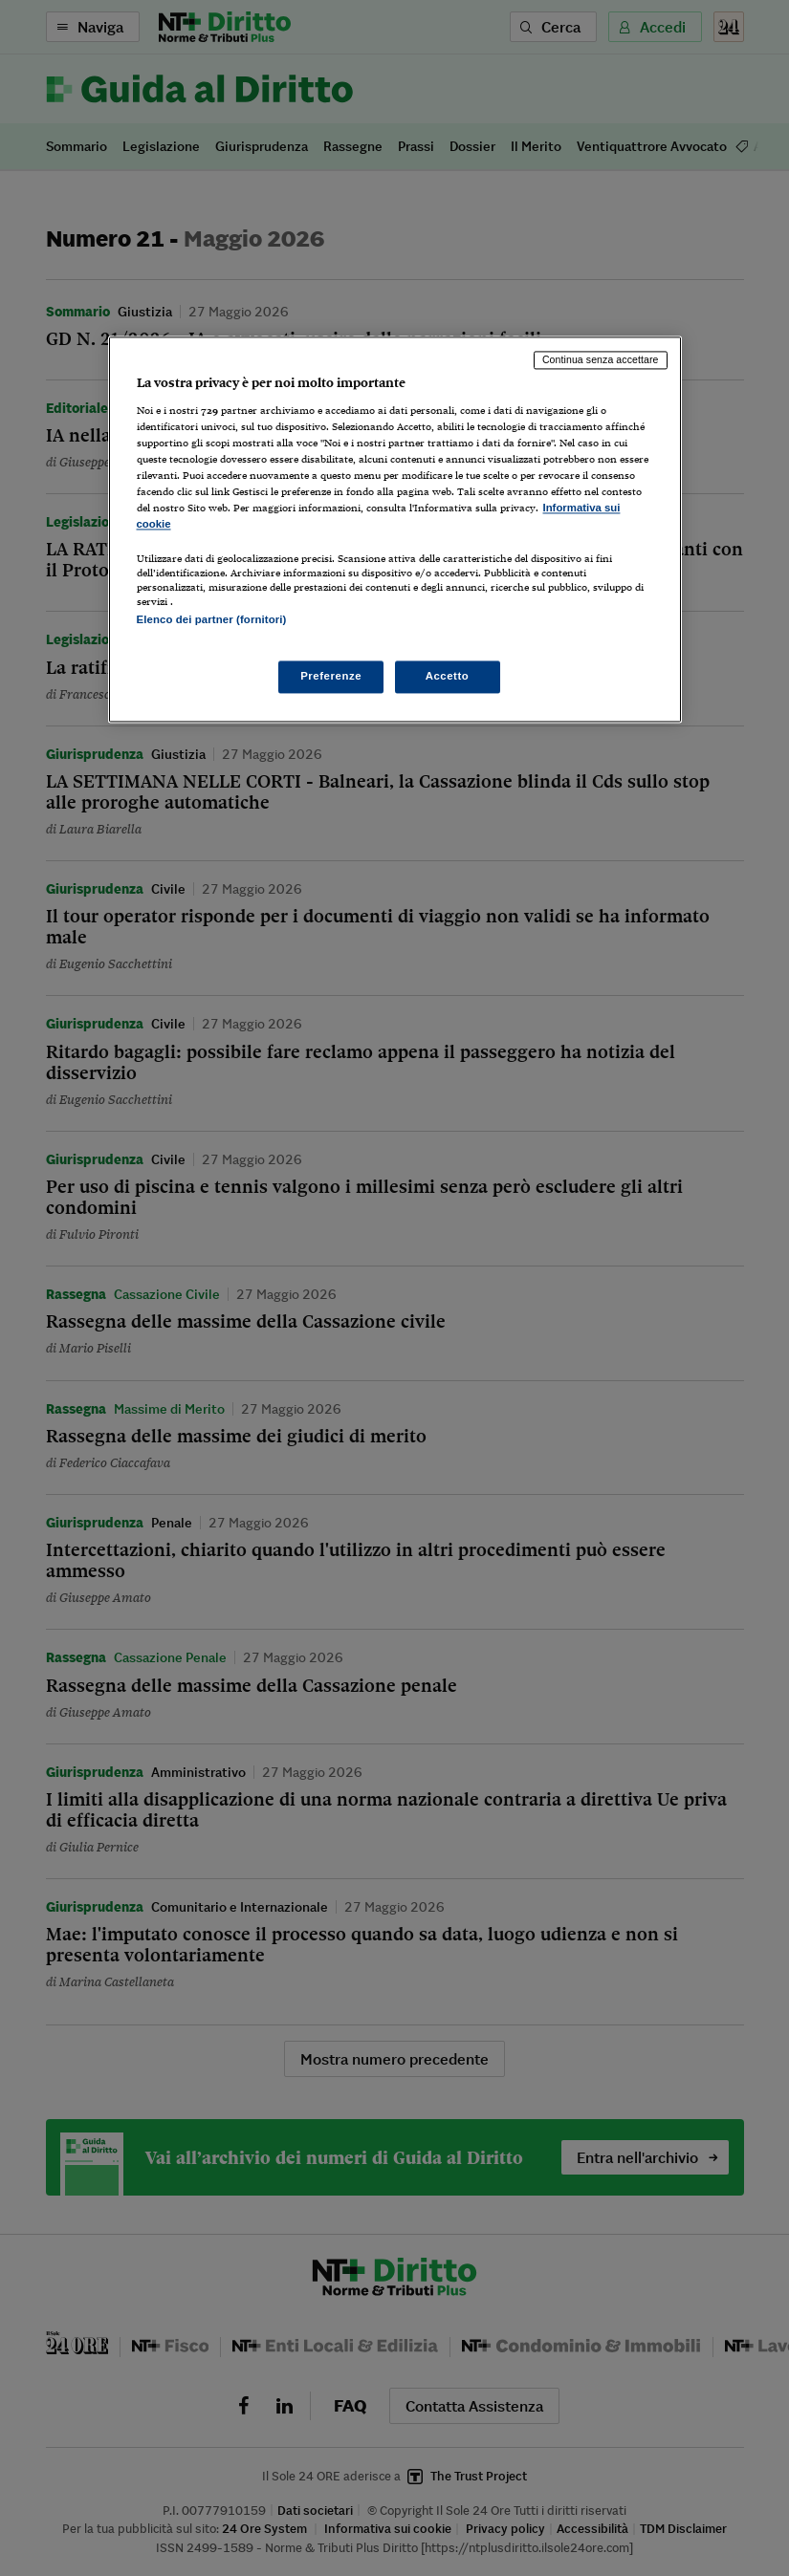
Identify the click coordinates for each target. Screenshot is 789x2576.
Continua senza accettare (600, 360)
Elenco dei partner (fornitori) (212, 620)
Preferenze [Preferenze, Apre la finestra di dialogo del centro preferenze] (331, 676)
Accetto (448, 676)
